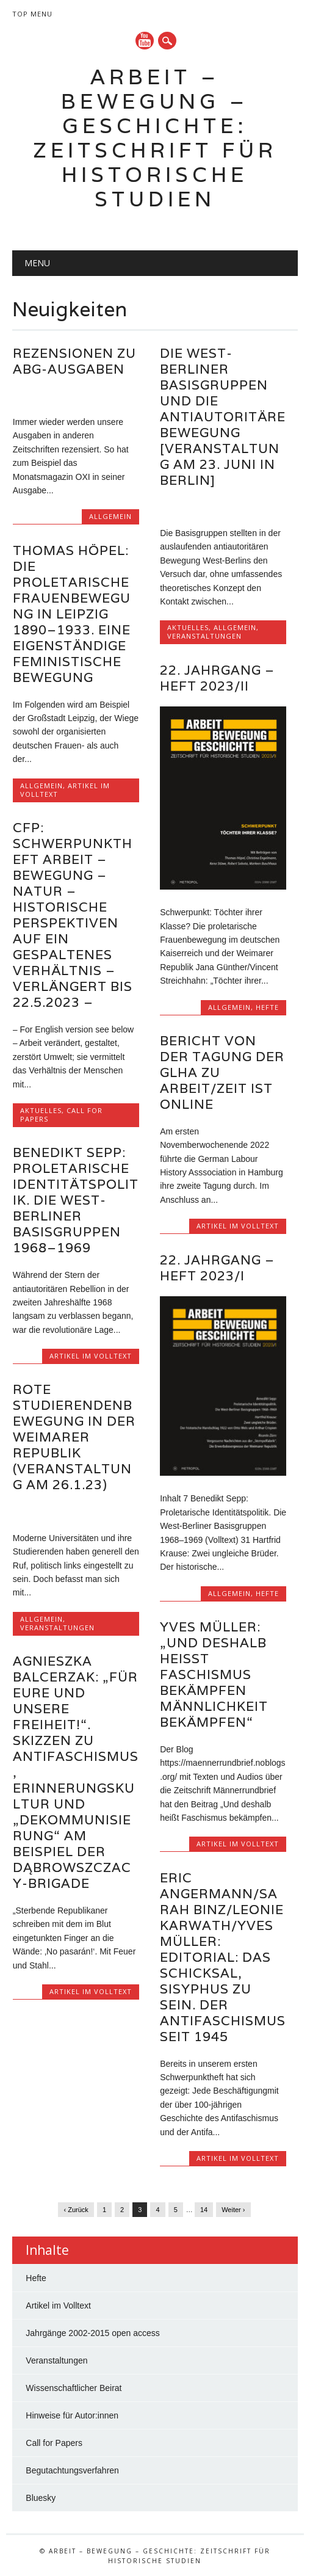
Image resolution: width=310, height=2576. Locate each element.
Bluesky (41, 2498)
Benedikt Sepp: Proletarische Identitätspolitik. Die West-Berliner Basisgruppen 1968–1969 (76, 1200)
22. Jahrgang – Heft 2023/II (217, 678)
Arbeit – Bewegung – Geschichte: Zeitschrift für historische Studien (155, 137)
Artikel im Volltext (237, 1225)
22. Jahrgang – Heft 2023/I (217, 1268)
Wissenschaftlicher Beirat (73, 2388)
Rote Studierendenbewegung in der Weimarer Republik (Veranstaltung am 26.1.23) (74, 1437)
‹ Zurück (75, 2209)
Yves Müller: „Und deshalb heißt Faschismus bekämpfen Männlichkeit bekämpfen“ (214, 1674)
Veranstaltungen (204, 635)
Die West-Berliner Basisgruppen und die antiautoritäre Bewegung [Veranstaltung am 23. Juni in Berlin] (223, 416)
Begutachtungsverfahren (72, 2470)
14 (203, 2209)
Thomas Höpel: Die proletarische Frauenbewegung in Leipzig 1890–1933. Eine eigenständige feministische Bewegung (72, 614)
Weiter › (233, 2209)
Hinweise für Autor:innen (72, 2415)
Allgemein (110, 516)
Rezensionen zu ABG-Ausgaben (74, 361)
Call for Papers (54, 2443)
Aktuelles (188, 627)
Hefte (267, 1007)
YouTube (144, 40)
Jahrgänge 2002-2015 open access (93, 2333)
